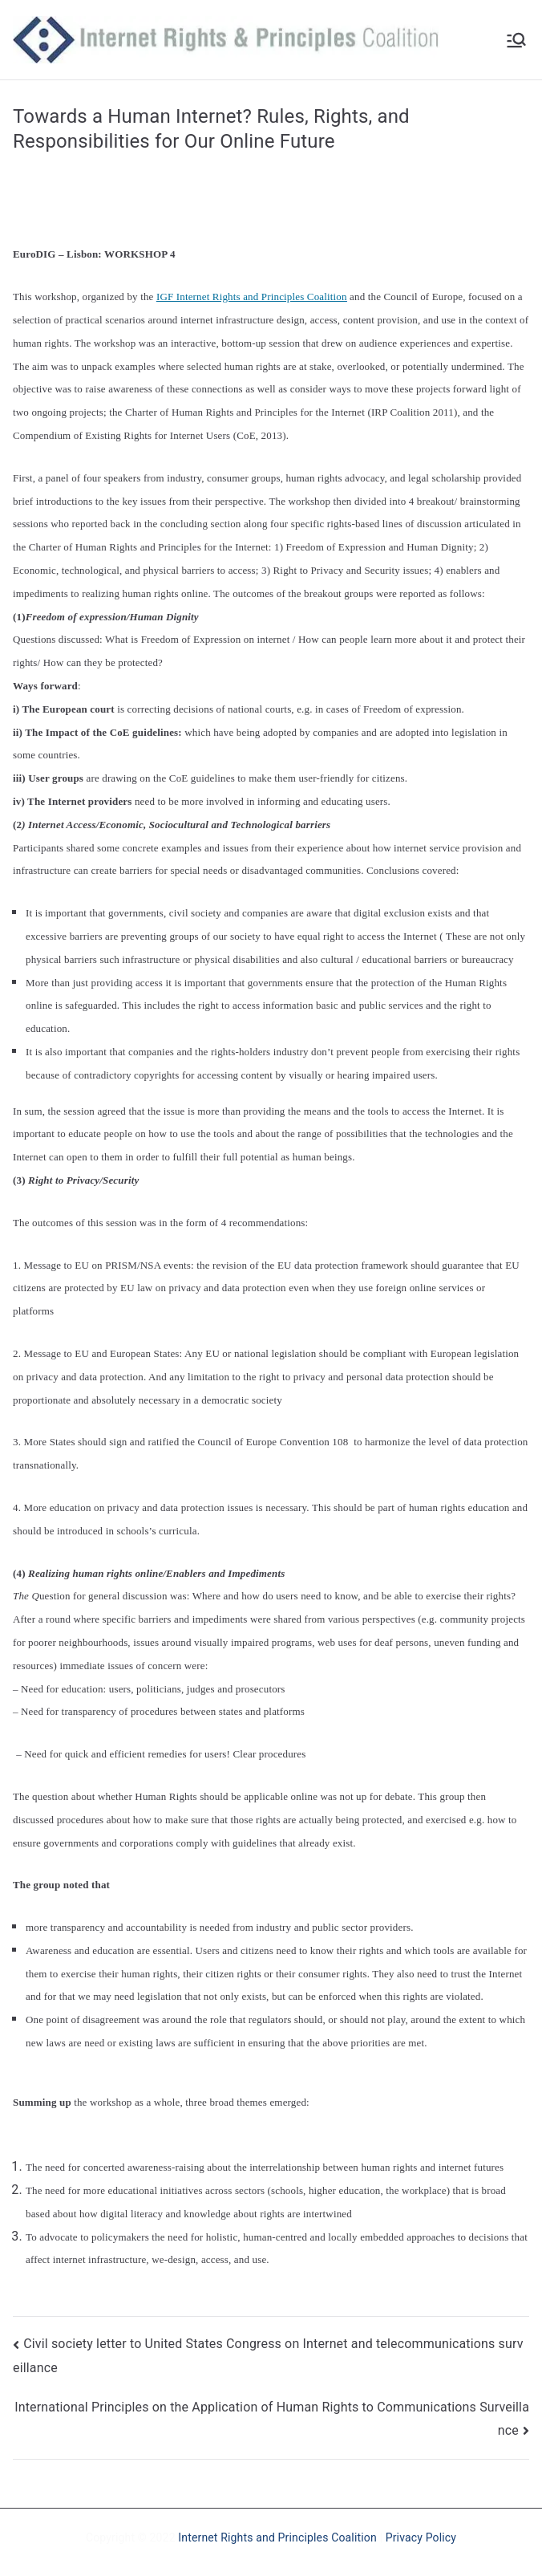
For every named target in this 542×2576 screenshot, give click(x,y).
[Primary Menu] (516, 40)
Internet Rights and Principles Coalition (277, 2537)
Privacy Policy (421, 2537)
